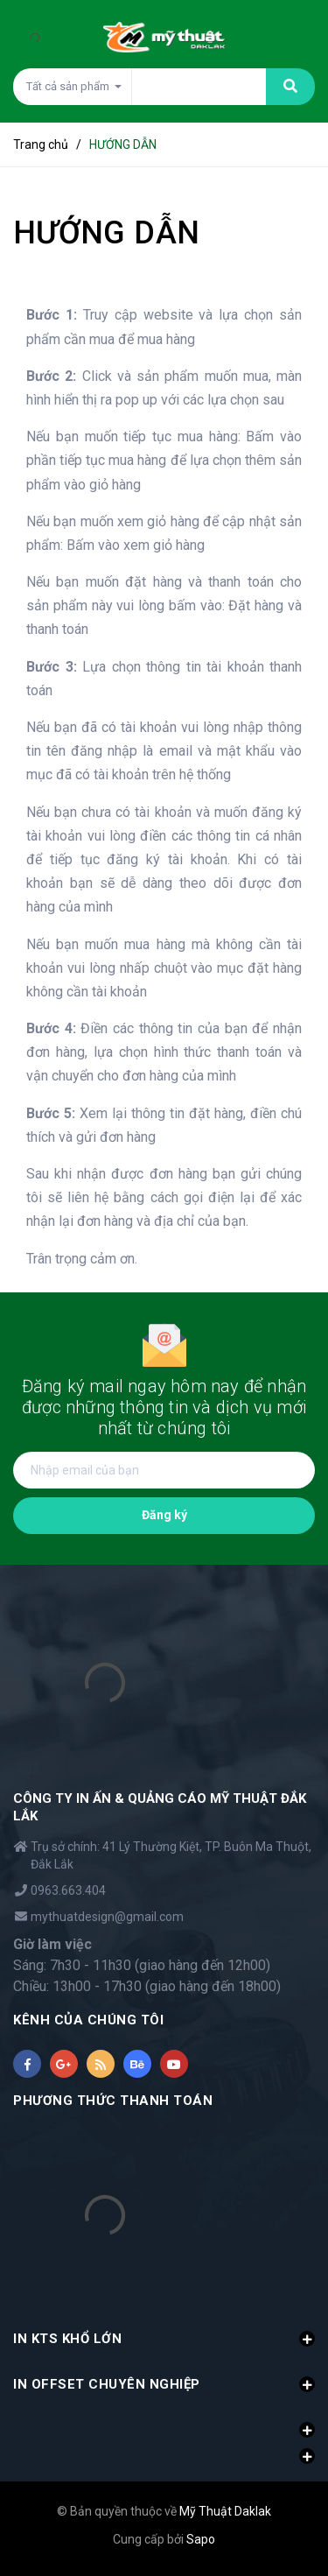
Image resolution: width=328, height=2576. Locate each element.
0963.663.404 (68, 1890)
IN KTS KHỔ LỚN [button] (164, 2339)
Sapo (200, 2539)
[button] (164, 2420)
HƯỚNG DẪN (106, 233)
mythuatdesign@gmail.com (107, 1917)
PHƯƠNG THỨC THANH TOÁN (113, 2100)
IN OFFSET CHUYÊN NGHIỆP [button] (164, 2384)
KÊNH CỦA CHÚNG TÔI (88, 2020)
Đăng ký (164, 1515)
